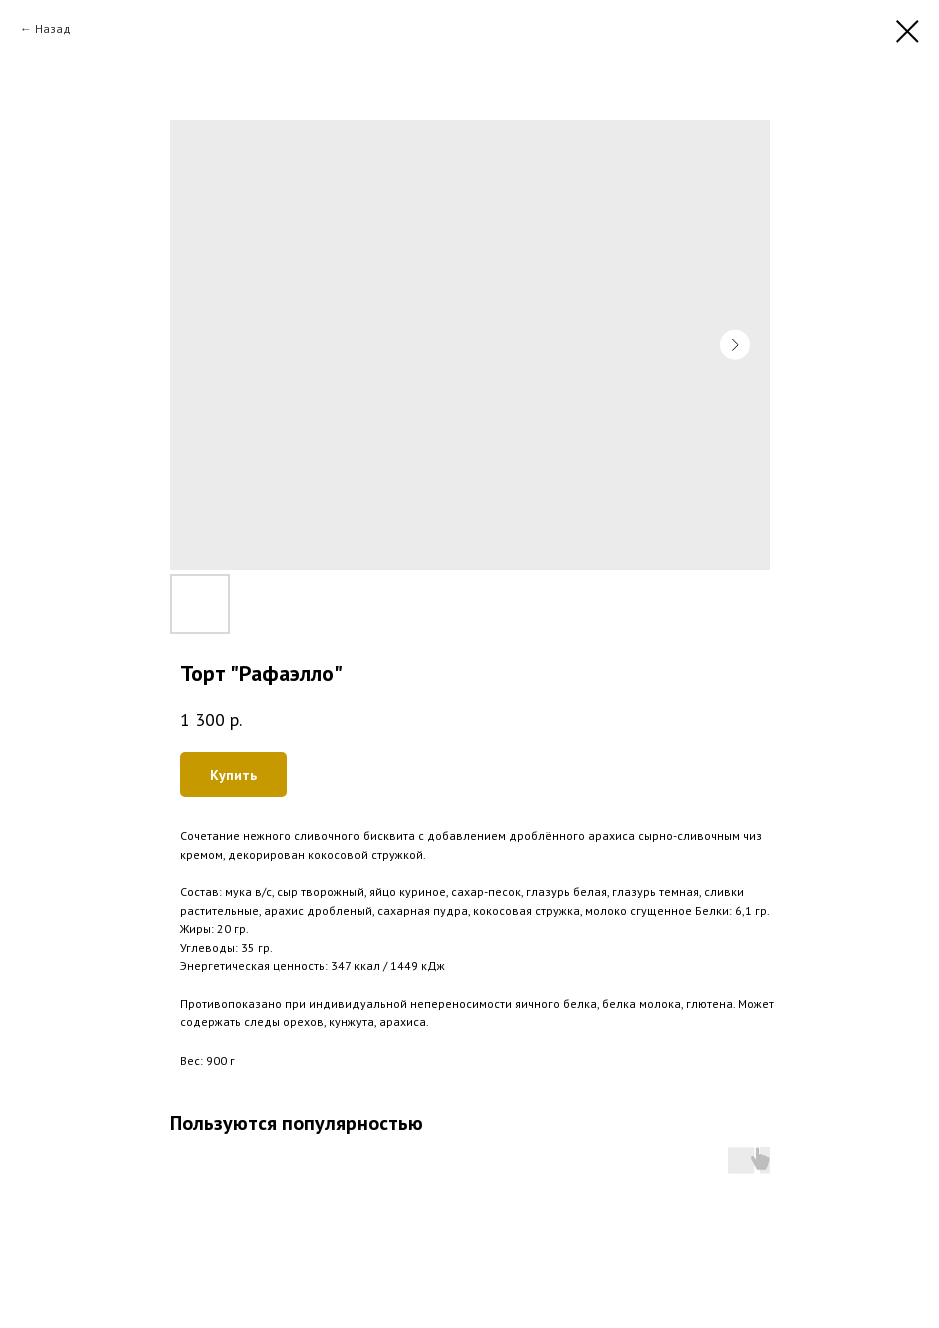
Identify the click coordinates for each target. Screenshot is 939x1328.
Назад (53, 28)
